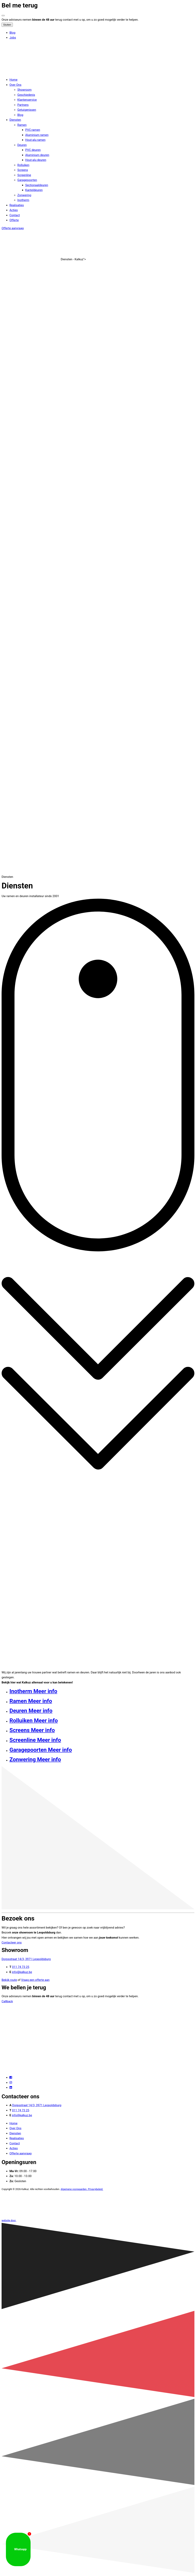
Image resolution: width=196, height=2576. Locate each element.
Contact (14, 2143)
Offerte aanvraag (13, 228)
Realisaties (16, 2138)
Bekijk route (9, 1980)
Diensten (15, 2133)
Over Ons (15, 2128)
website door (39, 2220)
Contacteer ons (12, 1942)
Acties (13, 2148)
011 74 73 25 (20, 1967)
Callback (7, 2001)
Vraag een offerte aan (35, 1980)
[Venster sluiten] (3, 15)
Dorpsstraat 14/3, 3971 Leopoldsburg (26, 1959)
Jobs (12, 37)
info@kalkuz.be (22, 1972)
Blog (12, 32)
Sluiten (7, 24)
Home (13, 2123)
